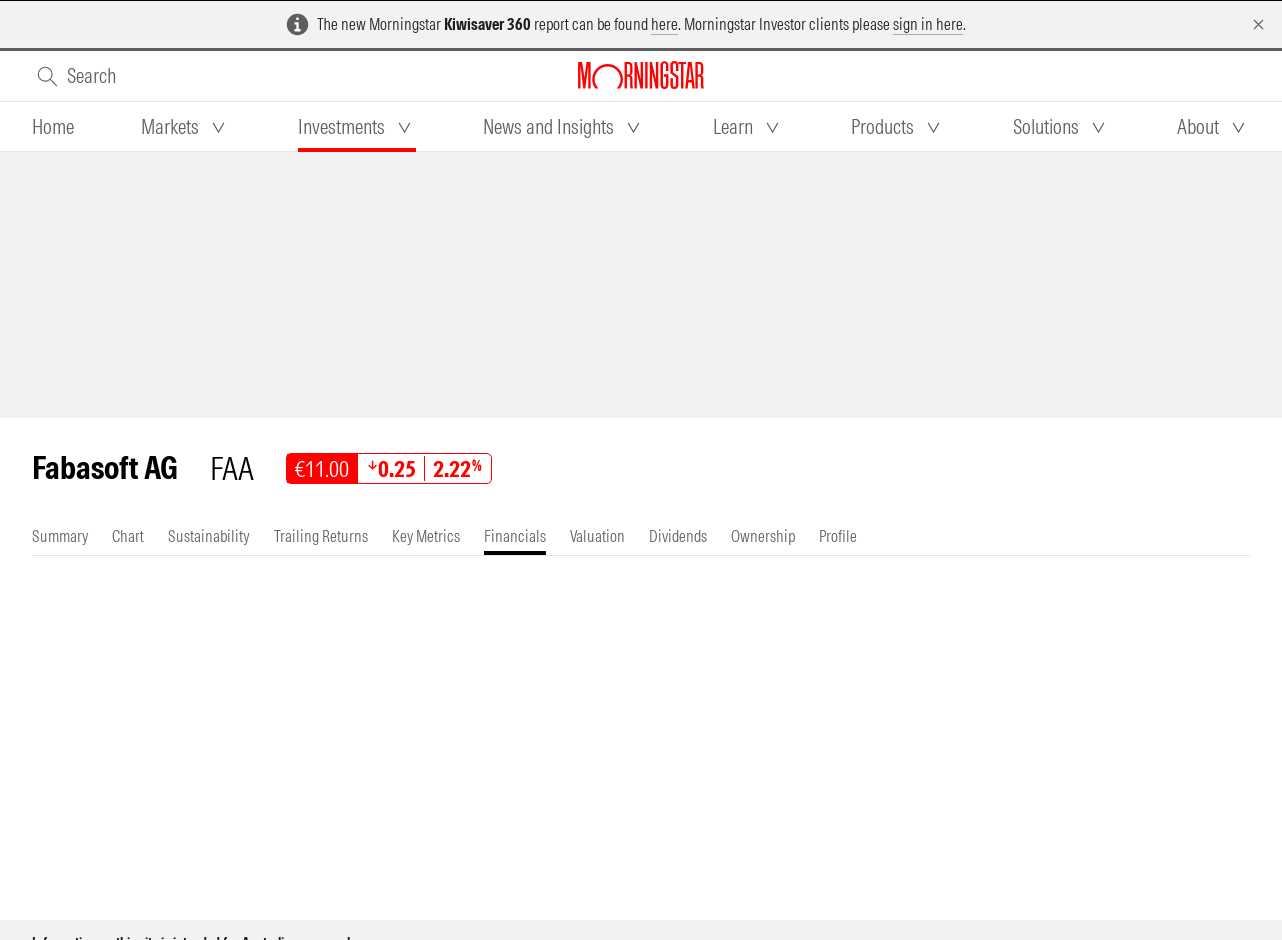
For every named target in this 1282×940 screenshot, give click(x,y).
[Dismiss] (1258, 24)
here (664, 24)
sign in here (928, 24)
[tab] (53, 127)
